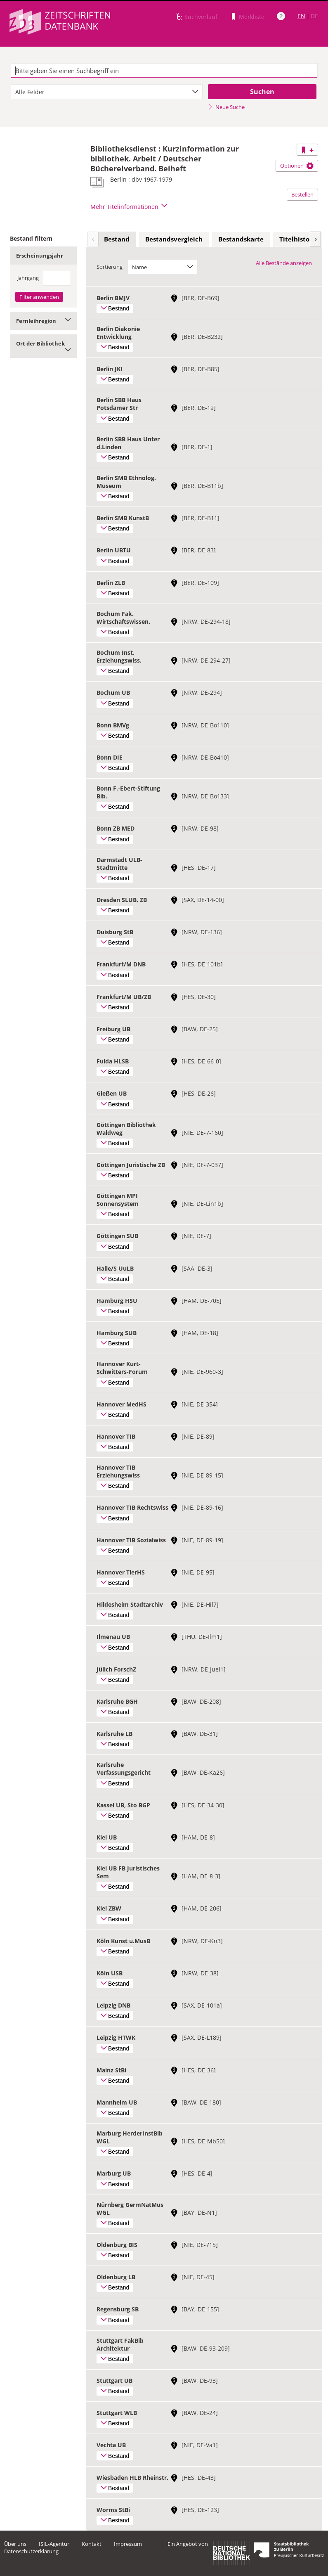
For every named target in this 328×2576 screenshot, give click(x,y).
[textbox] (164, 70)
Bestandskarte (241, 239)
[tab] (117, 239)
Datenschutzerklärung (31, 2551)
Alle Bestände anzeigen (284, 263)
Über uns (15, 2544)
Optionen (297, 165)
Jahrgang (28, 278)
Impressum (128, 2544)
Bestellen (302, 194)
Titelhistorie (298, 239)
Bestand (117, 239)
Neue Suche (226, 107)
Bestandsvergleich (174, 239)
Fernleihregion (43, 320)
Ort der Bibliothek (43, 346)
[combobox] (107, 91)
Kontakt (91, 2544)
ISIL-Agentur (54, 2544)
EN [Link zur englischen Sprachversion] (301, 16)
